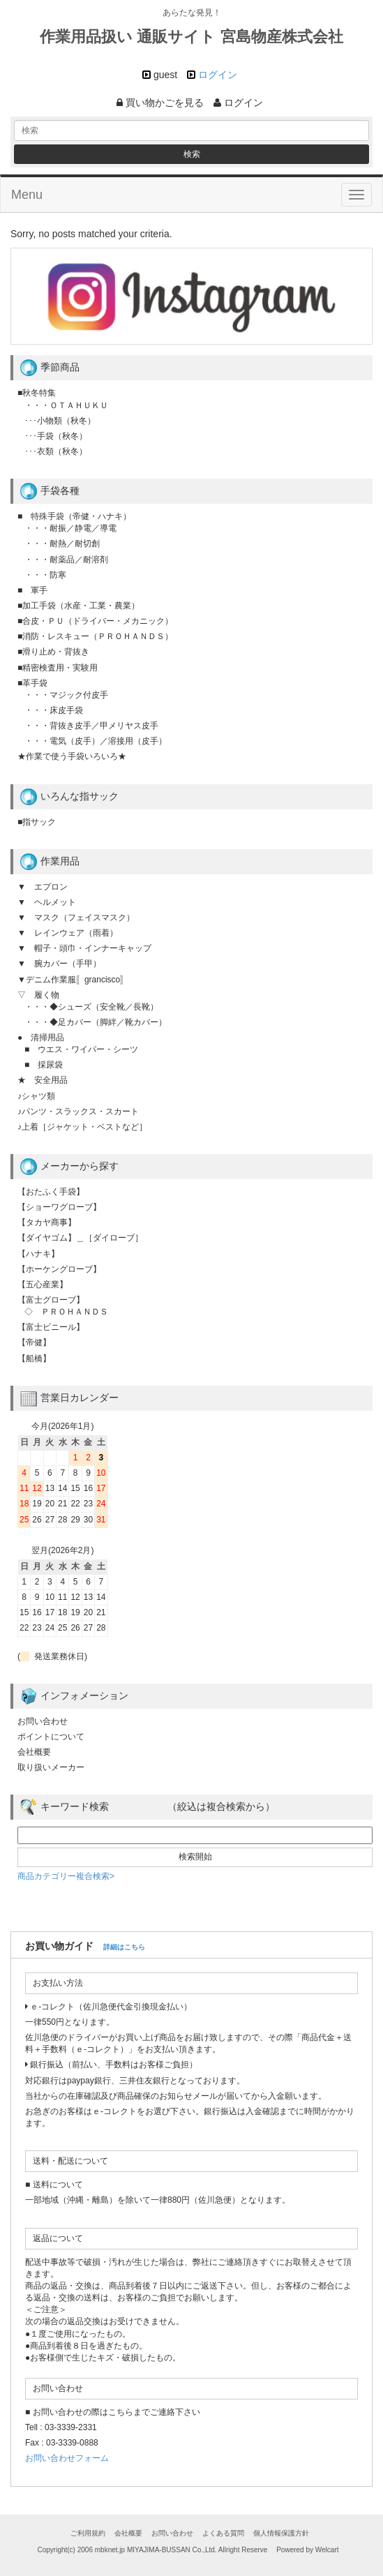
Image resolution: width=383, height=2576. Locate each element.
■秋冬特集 (36, 393)
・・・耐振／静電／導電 (70, 528)
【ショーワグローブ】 (59, 1207)
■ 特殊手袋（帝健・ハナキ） (74, 516)
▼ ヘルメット (46, 902)
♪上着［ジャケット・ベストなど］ (82, 1127)
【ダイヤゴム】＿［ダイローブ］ (80, 1238)
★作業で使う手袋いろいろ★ (71, 756)
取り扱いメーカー (50, 1767)
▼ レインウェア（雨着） (67, 933)
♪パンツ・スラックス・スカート (78, 1111)
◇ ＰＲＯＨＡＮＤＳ (66, 1312)
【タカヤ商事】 (46, 1222)
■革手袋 (32, 683)
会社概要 (34, 1752)
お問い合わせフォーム (67, 2458)
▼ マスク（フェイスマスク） (76, 917)
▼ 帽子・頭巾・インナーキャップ (84, 948)
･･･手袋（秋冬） (55, 436)
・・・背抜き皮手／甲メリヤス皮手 (91, 726)
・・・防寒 (45, 575)
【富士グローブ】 (50, 1300)
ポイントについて (50, 1737)
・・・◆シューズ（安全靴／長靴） (91, 1007)
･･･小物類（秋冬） (60, 421)
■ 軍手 (32, 590)
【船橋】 (34, 1358)
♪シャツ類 (36, 1096)
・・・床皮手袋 (53, 710)
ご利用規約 (87, 2533)
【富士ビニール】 (50, 1327)
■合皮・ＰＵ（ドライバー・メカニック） (95, 621)
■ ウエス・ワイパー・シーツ (81, 1049)
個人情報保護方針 (281, 2533)
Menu (27, 195)
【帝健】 (34, 1342)
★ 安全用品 (42, 1080)
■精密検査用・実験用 (57, 668)
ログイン (217, 74)
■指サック (36, 822)
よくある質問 (223, 2533)
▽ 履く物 (38, 995)
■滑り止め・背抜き (53, 652)
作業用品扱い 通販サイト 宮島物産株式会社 (191, 36)
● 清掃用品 (40, 1037)
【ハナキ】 (38, 1254)
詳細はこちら (124, 1947)
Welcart (327, 2550)
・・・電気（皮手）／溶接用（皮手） (95, 741)
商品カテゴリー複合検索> (65, 1876)
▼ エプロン (42, 887)
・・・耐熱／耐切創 (62, 543)
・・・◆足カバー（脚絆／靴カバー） (95, 1022)
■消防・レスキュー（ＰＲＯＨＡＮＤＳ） (95, 636)
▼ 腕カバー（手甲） (59, 963)
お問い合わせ (42, 1721)
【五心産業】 (42, 1284)
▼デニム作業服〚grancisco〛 (72, 979)
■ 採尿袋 (43, 1065)
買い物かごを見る (160, 102)
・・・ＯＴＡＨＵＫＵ (66, 405)
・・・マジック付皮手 (66, 695)
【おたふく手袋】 (50, 1192)
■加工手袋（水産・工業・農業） (78, 606)
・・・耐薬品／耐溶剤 (66, 559)
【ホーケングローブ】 (59, 1269)
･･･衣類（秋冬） (55, 451)
